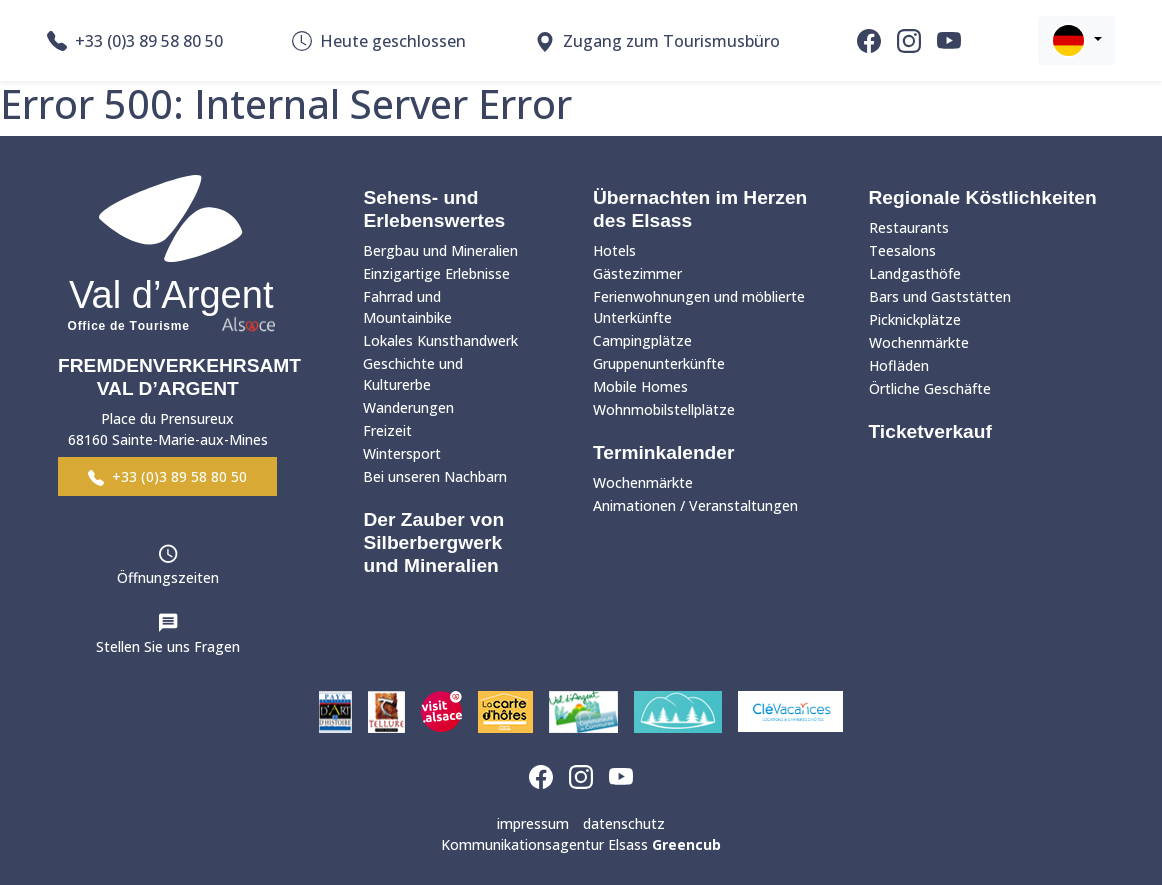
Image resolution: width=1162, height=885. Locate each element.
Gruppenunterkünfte (659, 363)
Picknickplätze (915, 319)
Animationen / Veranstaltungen (695, 505)
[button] (1076, 40)
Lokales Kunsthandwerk (440, 340)
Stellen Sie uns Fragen (168, 646)
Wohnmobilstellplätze (664, 409)
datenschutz (624, 823)
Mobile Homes (640, 386)
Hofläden (899, 365)
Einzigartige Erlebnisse (436, 273)
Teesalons (902, 250)
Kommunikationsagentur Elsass (581, 844)
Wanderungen (408, 407)
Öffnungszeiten (168, 577)
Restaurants (909, 227)
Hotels (614, 250)
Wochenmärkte (643, 482)
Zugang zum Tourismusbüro (657, 41)
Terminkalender (663, 452)
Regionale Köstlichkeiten (983, 197)
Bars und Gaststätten (940, 296)
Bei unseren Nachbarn (435, 476)
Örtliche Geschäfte (930, 388)
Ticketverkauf (930, 431)
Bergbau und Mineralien (440, 250)
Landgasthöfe (915, 273)
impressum (533, 823)
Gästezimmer (637, 273)
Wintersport (402, 453)
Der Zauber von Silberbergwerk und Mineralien (433, 542)
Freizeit (387, 430)
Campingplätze (642, 340)
